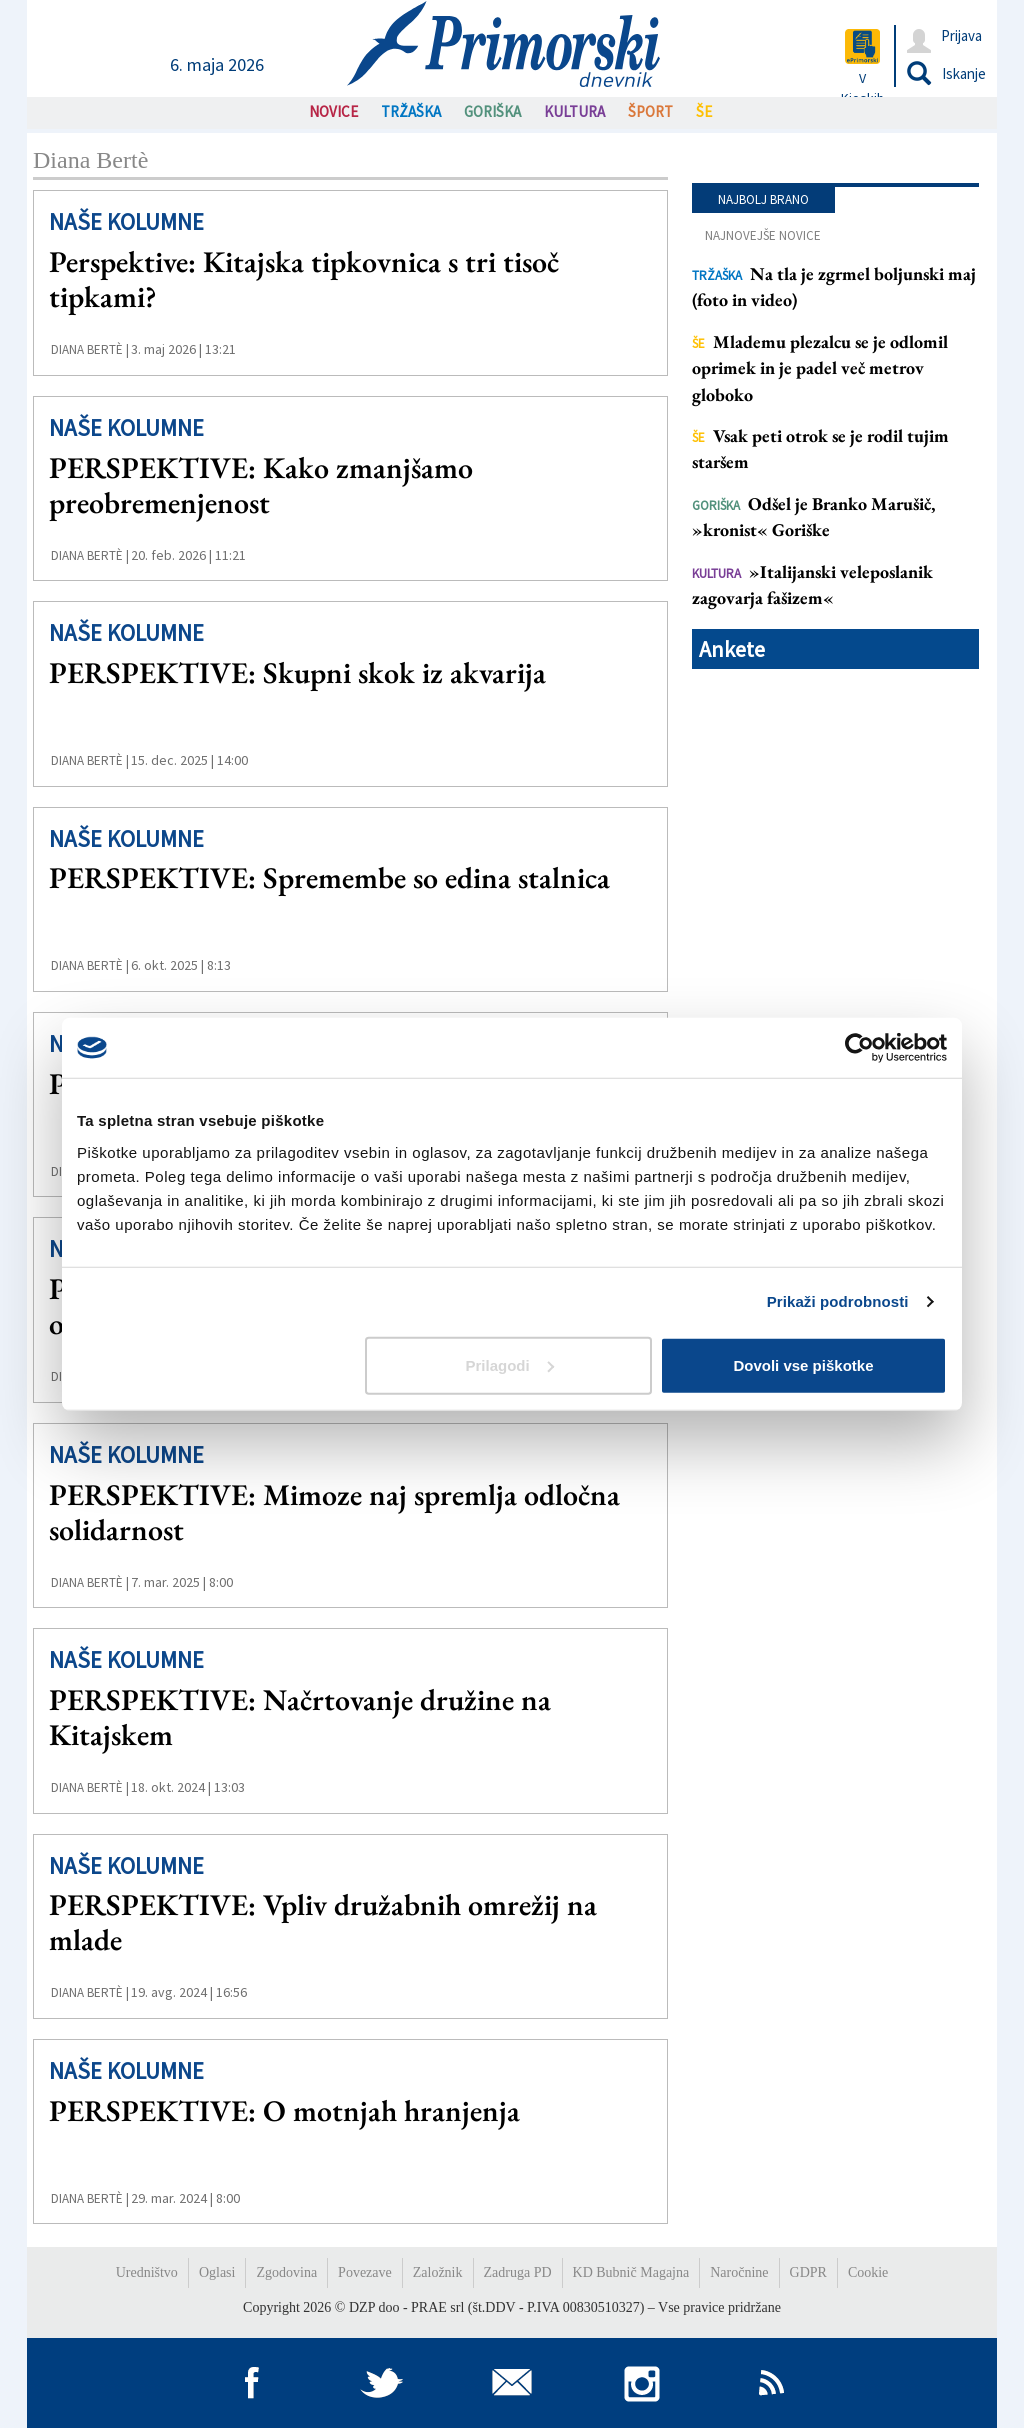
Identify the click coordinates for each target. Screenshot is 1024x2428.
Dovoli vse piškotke (803, 1364)
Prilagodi (510, 1364)
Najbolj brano (763, 199)
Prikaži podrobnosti (838, 1301)
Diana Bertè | (90, 349)
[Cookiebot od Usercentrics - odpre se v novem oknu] (859, 1048)
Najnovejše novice (763, 235)
